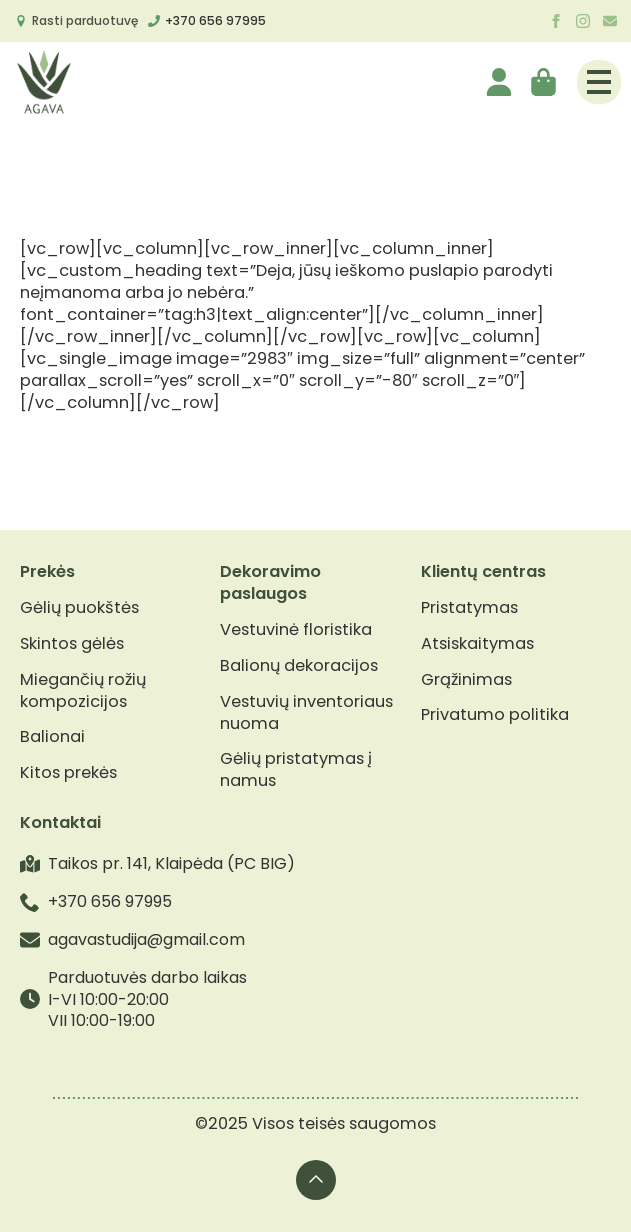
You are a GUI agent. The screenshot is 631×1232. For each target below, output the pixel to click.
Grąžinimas (466, 680)
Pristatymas (469, 608)
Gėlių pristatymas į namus (296, 770)
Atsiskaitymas (477, 644)
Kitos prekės (68, 773)
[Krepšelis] (545, 82)
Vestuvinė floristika (296, 630)
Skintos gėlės (72, 644)
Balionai (52, 737)
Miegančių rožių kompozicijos (83, 691)
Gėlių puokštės (79, 608)
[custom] (610, 21)
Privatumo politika (495, 715)
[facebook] (556, 21)
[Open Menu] (599, 82)
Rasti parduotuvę (85, 20)
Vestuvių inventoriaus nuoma (306, 713)
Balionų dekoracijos (299, 666)
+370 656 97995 (215, 20)
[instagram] (583, 21)
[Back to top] (316, 1180)
